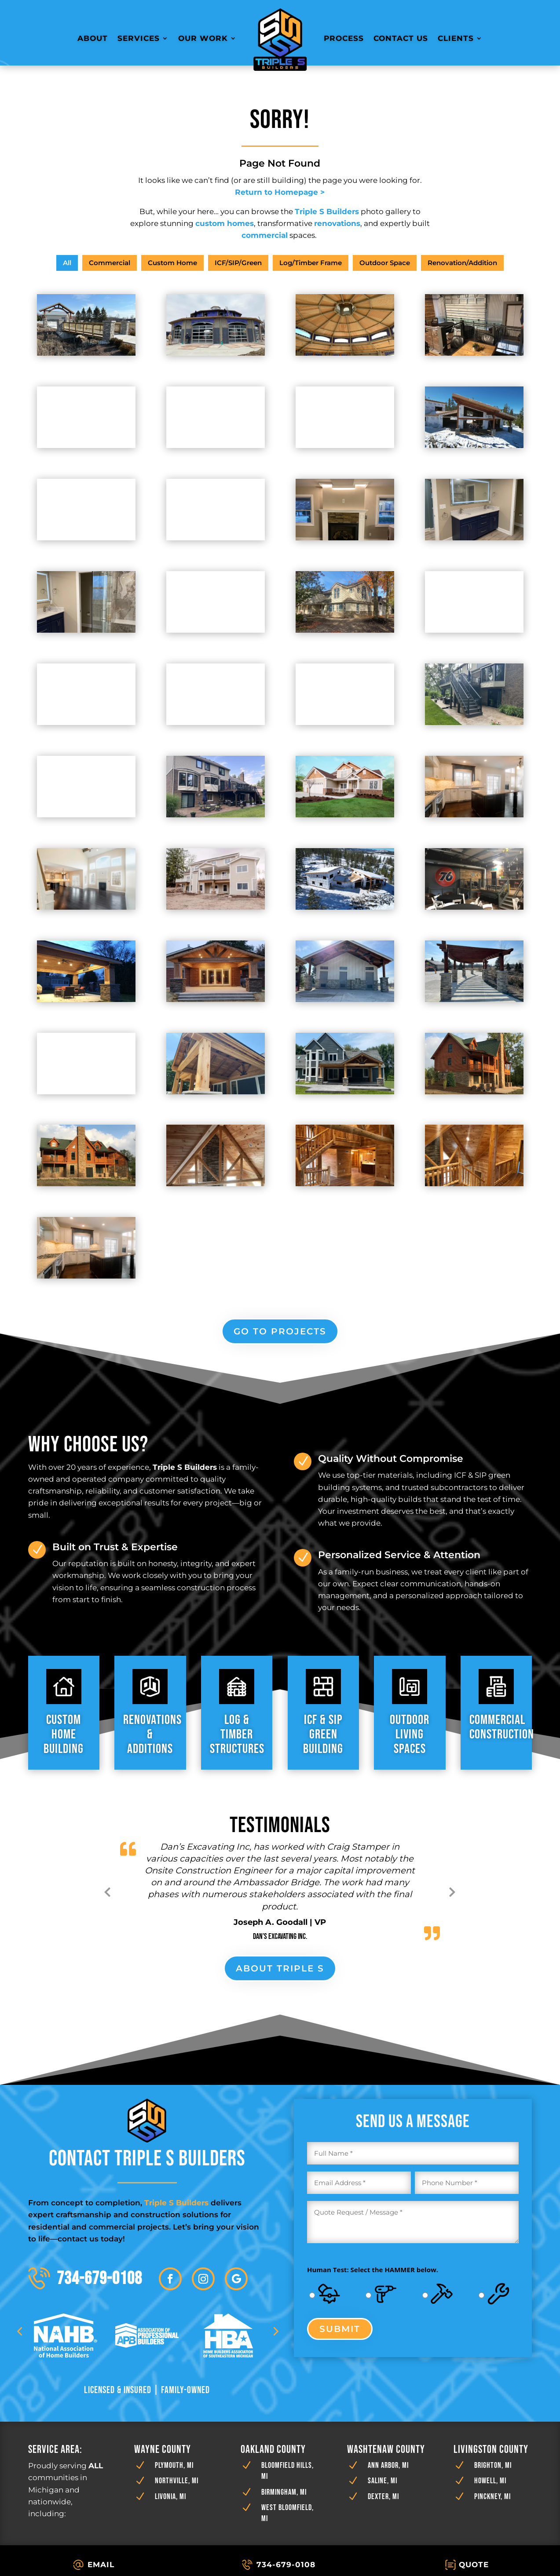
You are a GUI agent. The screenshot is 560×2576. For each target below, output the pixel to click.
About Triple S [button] (280, 1968)
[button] (170, 2284)
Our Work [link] (203, 38)
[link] (280, 38)
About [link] (92, 38)
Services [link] (138, 38)
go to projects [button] (280, 1331)
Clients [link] (456, 38)
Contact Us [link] (400, 38)
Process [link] (344, 38)
